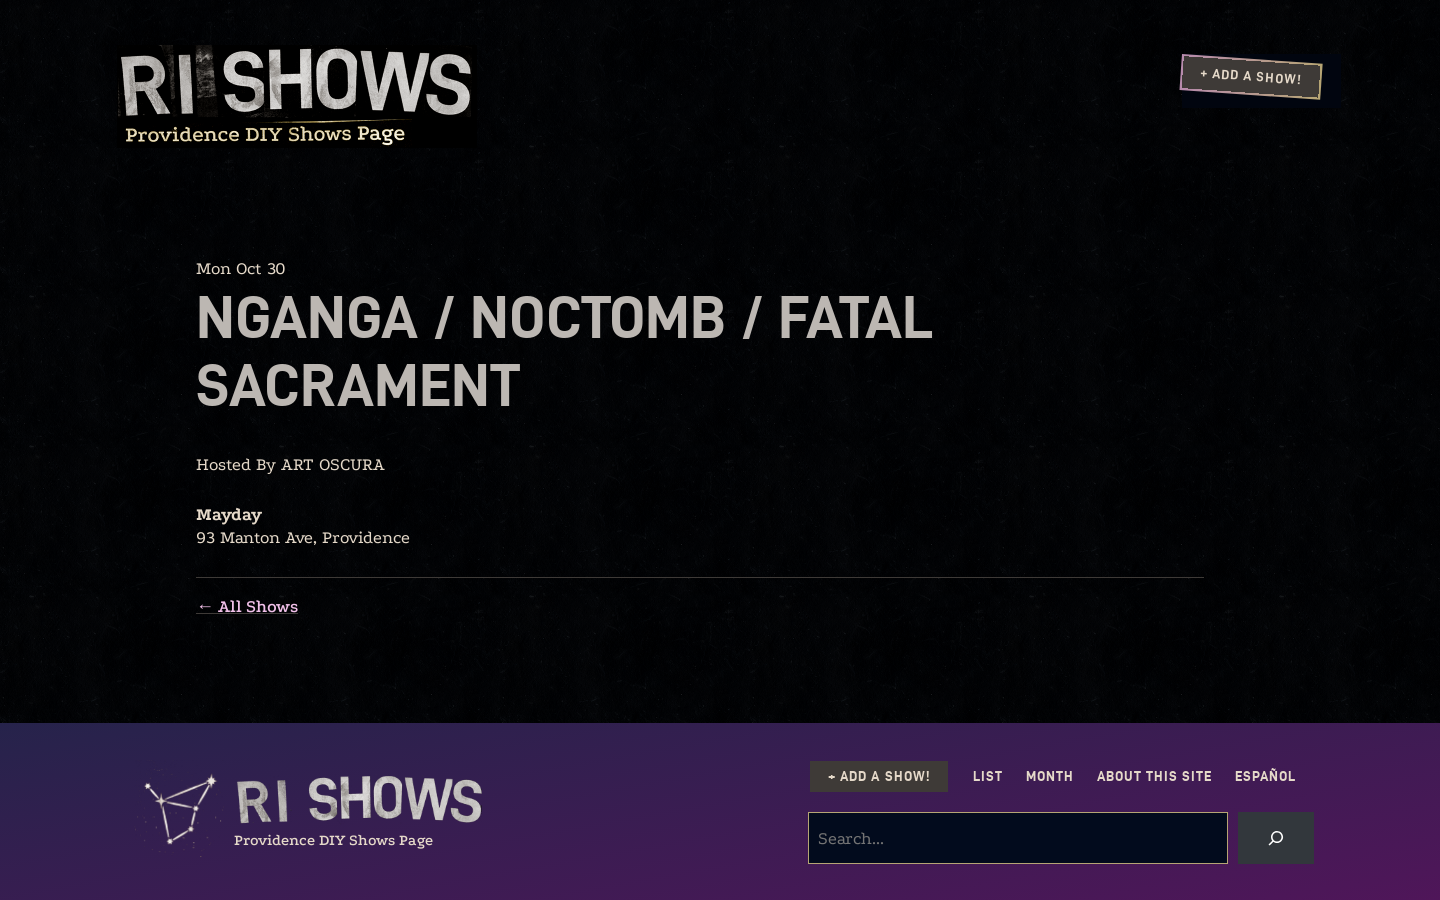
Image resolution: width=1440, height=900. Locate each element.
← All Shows (247, 606)
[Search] (1276, 838)
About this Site (1154, 776)
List (988, 776)
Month (1050, 776)
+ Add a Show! (1251, 76)
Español (1265, 776)
